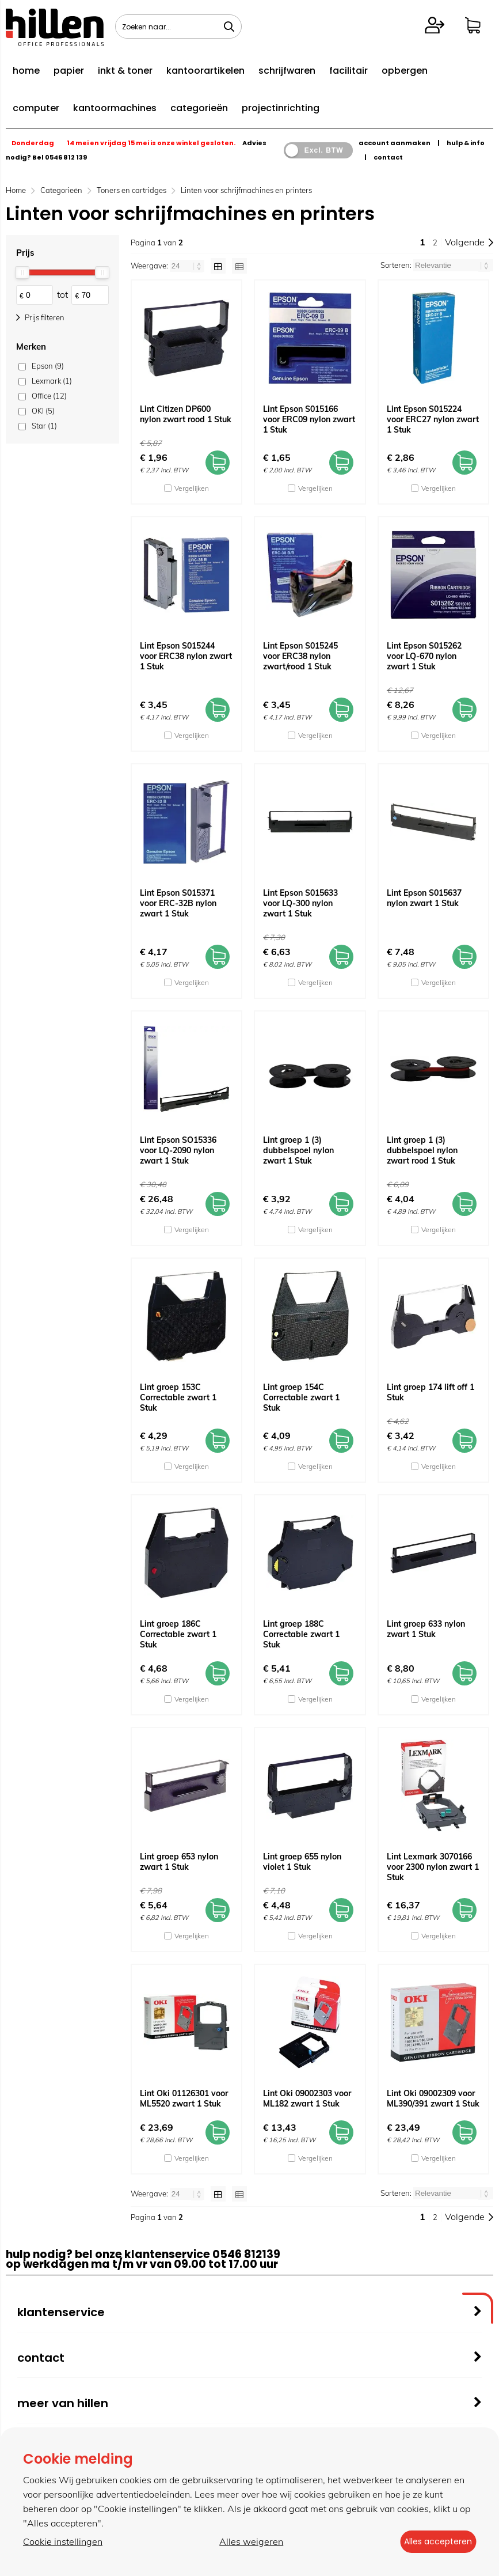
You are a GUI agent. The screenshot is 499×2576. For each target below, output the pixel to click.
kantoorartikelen (205, 70)
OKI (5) (43, 410)
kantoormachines (115, 108)
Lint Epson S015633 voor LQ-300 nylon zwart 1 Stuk (300, 903)
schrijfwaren (286, 70)
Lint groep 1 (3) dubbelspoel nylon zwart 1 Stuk (298, 1150)
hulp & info (466, 142)
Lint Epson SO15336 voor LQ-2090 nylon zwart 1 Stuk (178, 1150)
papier (69, 70)
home (26, 70)
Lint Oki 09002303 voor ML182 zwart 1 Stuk (307, 2098)
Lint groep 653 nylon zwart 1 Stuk (179, 1861)
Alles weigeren (246, 2542)
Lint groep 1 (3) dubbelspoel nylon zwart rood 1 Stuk (422, 1150)
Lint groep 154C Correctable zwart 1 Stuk (301, 1397)
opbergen (405, 70)
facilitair (348, 70)
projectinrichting (280, 108)
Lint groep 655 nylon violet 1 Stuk (302, 1861)
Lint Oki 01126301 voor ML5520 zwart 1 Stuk (184, 2098)
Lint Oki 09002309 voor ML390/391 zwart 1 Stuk (433, 2098)
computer (36, 108)
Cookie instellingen (62, 2542)
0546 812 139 (66, 157)
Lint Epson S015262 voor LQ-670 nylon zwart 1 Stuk (424, 656)
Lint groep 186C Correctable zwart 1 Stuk (178, 1634)
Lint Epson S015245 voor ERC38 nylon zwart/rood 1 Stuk (300, 656)
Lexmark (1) (52, 380)
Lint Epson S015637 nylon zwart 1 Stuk (424, 898)
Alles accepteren (433, 2542)
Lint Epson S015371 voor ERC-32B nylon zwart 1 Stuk (178, 903)
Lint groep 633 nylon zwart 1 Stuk (426, 1629)
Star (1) (44, 425)
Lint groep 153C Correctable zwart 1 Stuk (178, 1397)
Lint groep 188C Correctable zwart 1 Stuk (301, 1634)
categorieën (199, 108)
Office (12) (49, 395)
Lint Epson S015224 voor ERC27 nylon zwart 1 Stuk (433, 419)
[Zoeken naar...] (229, 26)
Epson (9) (48, 365)
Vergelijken (191, 488)
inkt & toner (125, 70)
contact (388, 157)
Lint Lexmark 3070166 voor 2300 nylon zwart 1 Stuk (433, 1866)
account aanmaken (395, 142)
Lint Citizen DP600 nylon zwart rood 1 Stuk (185, 414)
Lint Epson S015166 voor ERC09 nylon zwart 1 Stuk (309, 419)
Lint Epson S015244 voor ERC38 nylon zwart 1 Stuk (186, 656)
